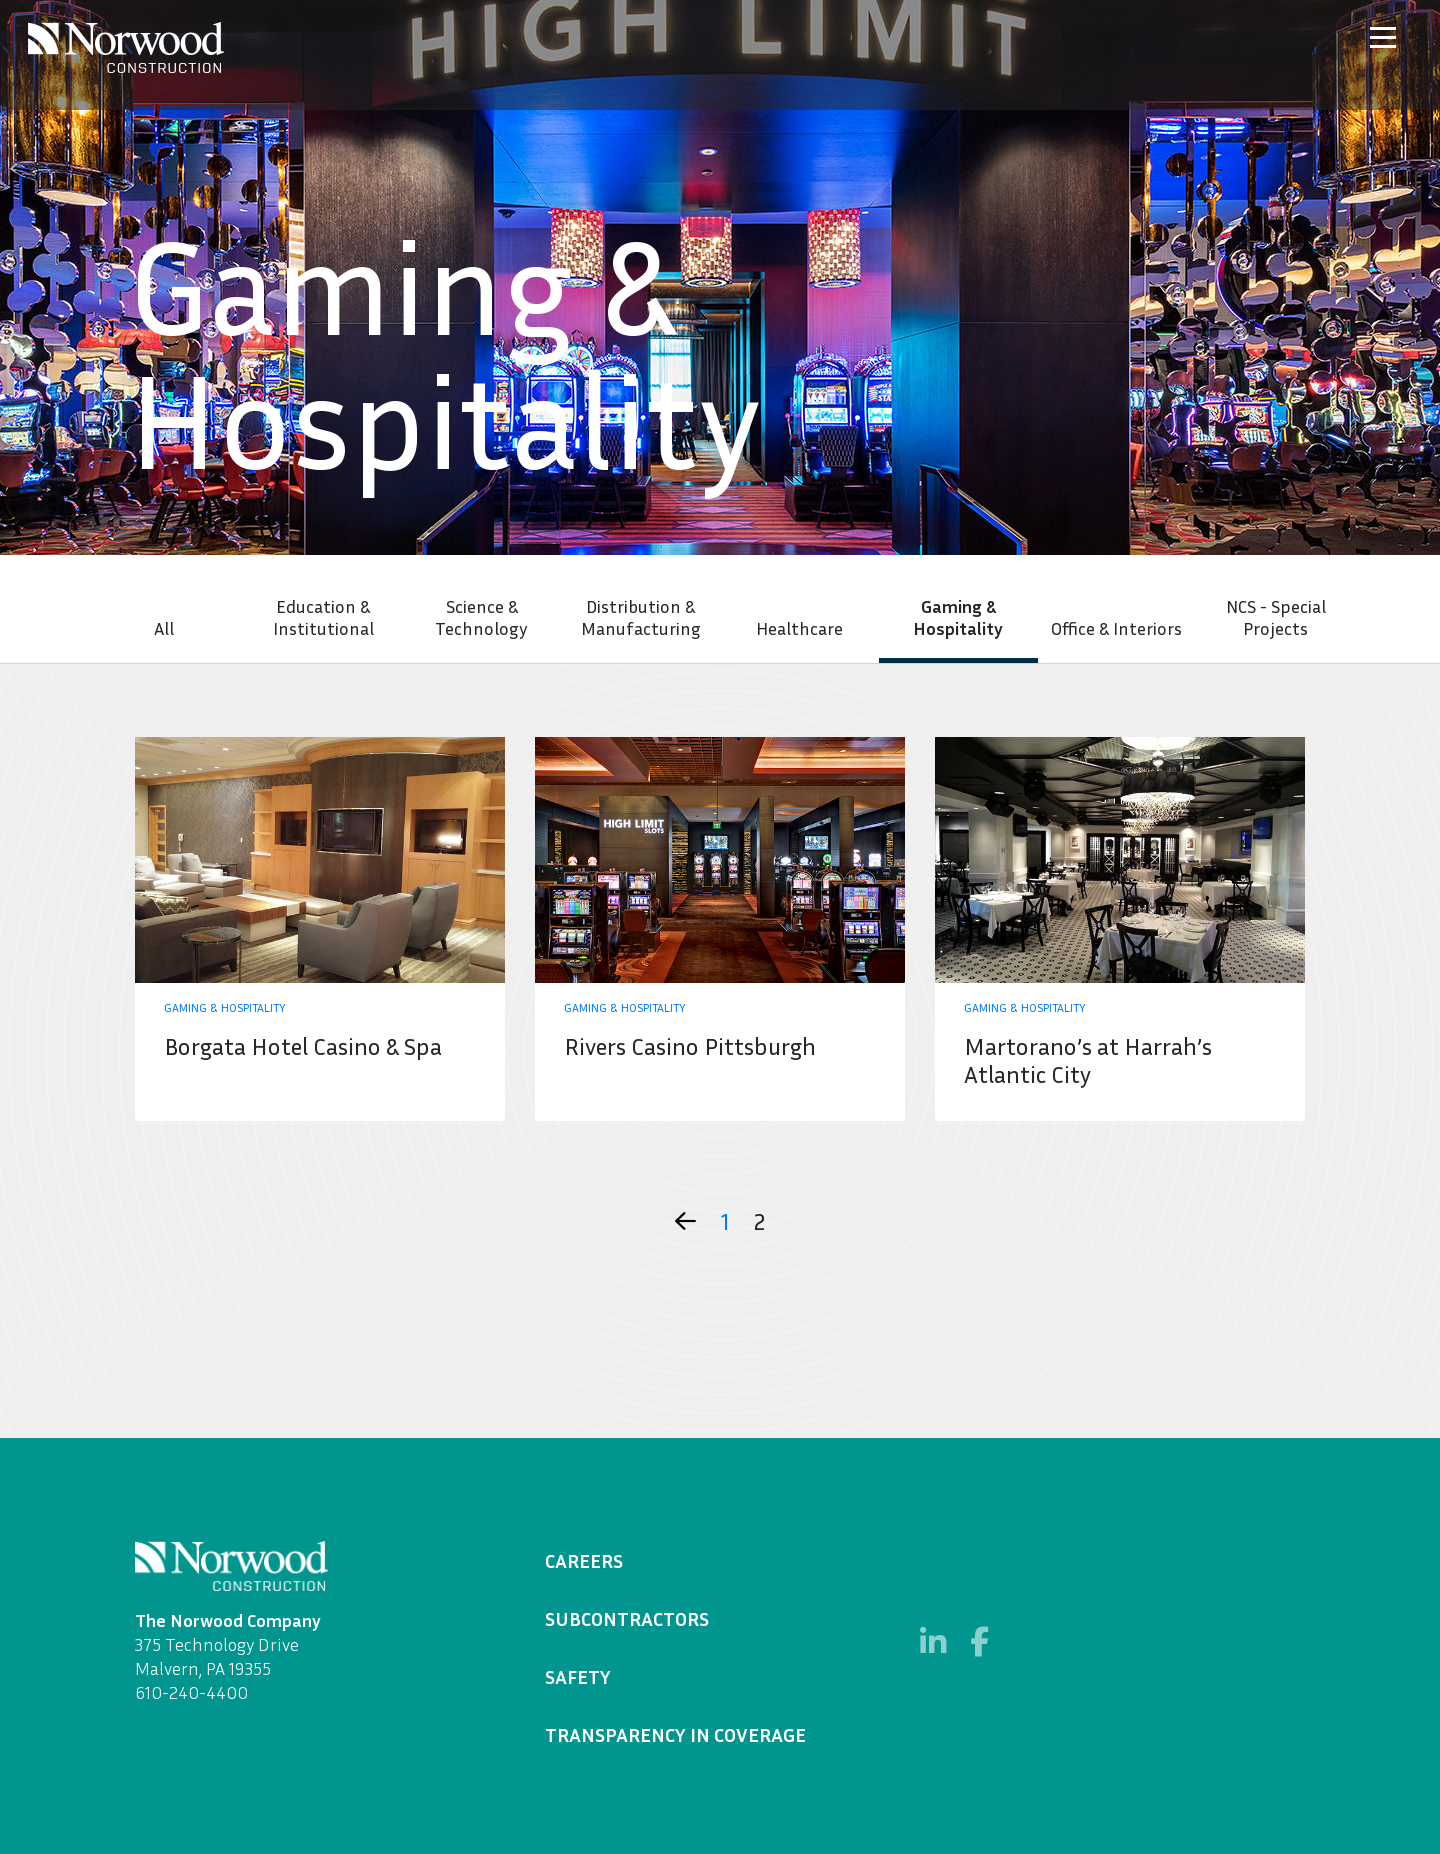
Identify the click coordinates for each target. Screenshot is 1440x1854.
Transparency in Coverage (675, 1734)
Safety (578, 1676)
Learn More (320, 929)
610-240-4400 (191, 1692)
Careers (584, 1560)
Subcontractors (627, 1618)
